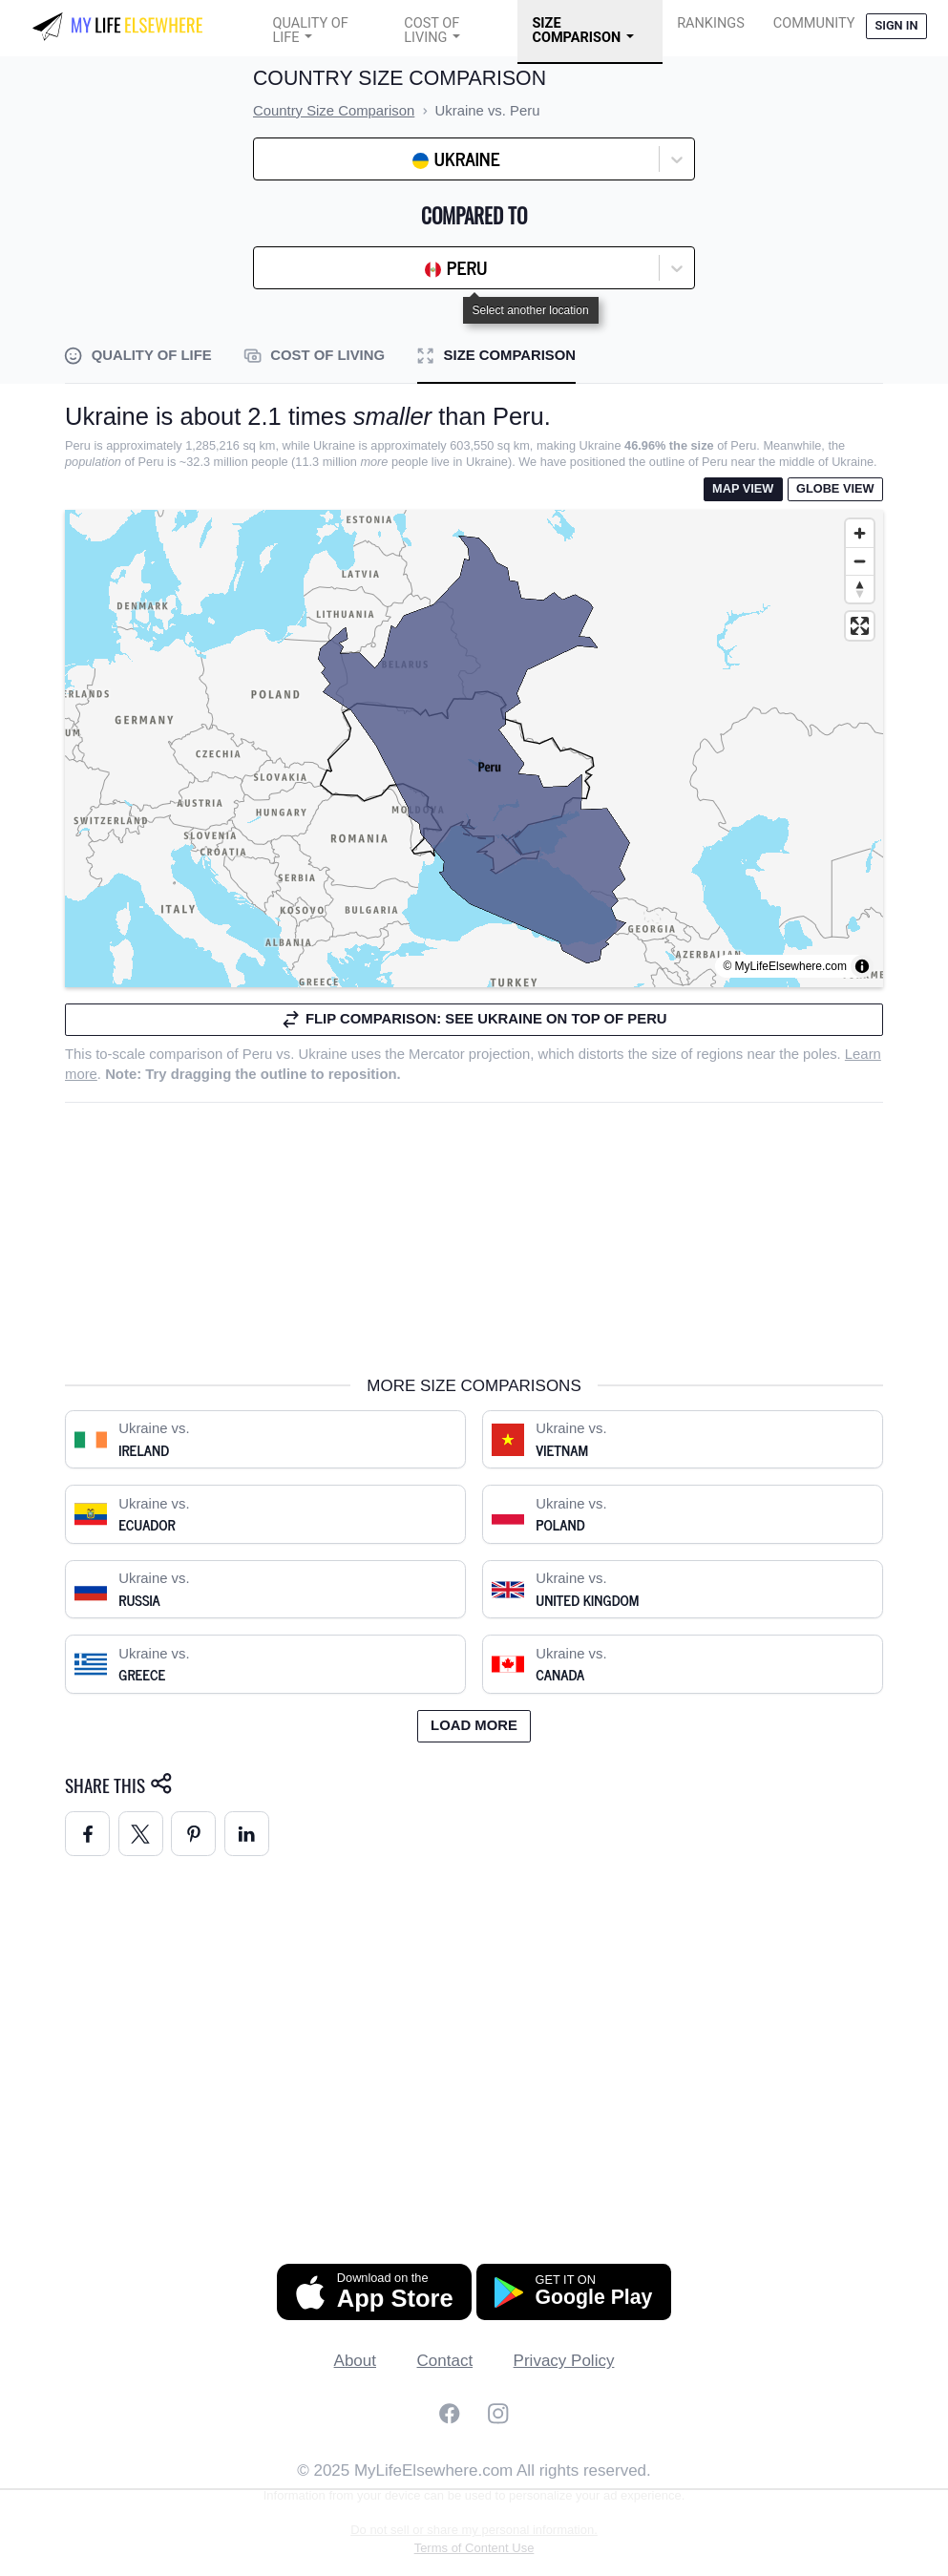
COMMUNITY (814, 23)
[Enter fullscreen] (860, 626)
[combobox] (311, 159)
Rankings (711, 23)
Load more (474, 1725)
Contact (445, 2361)
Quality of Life (310, 30)
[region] (474, 748)
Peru (257, 1054)
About (355, 2361)
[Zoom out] (860, 561)
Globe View (835, 488)
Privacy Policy (564, 2361)
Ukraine (322, 1054)
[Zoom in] (860, 533)
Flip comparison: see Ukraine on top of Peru (473, 1019)
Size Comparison (576, 30)
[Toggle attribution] (862, 966)
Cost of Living (431, 30)
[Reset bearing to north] (860, 588)
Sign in (895, 25)
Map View (742, 488)
